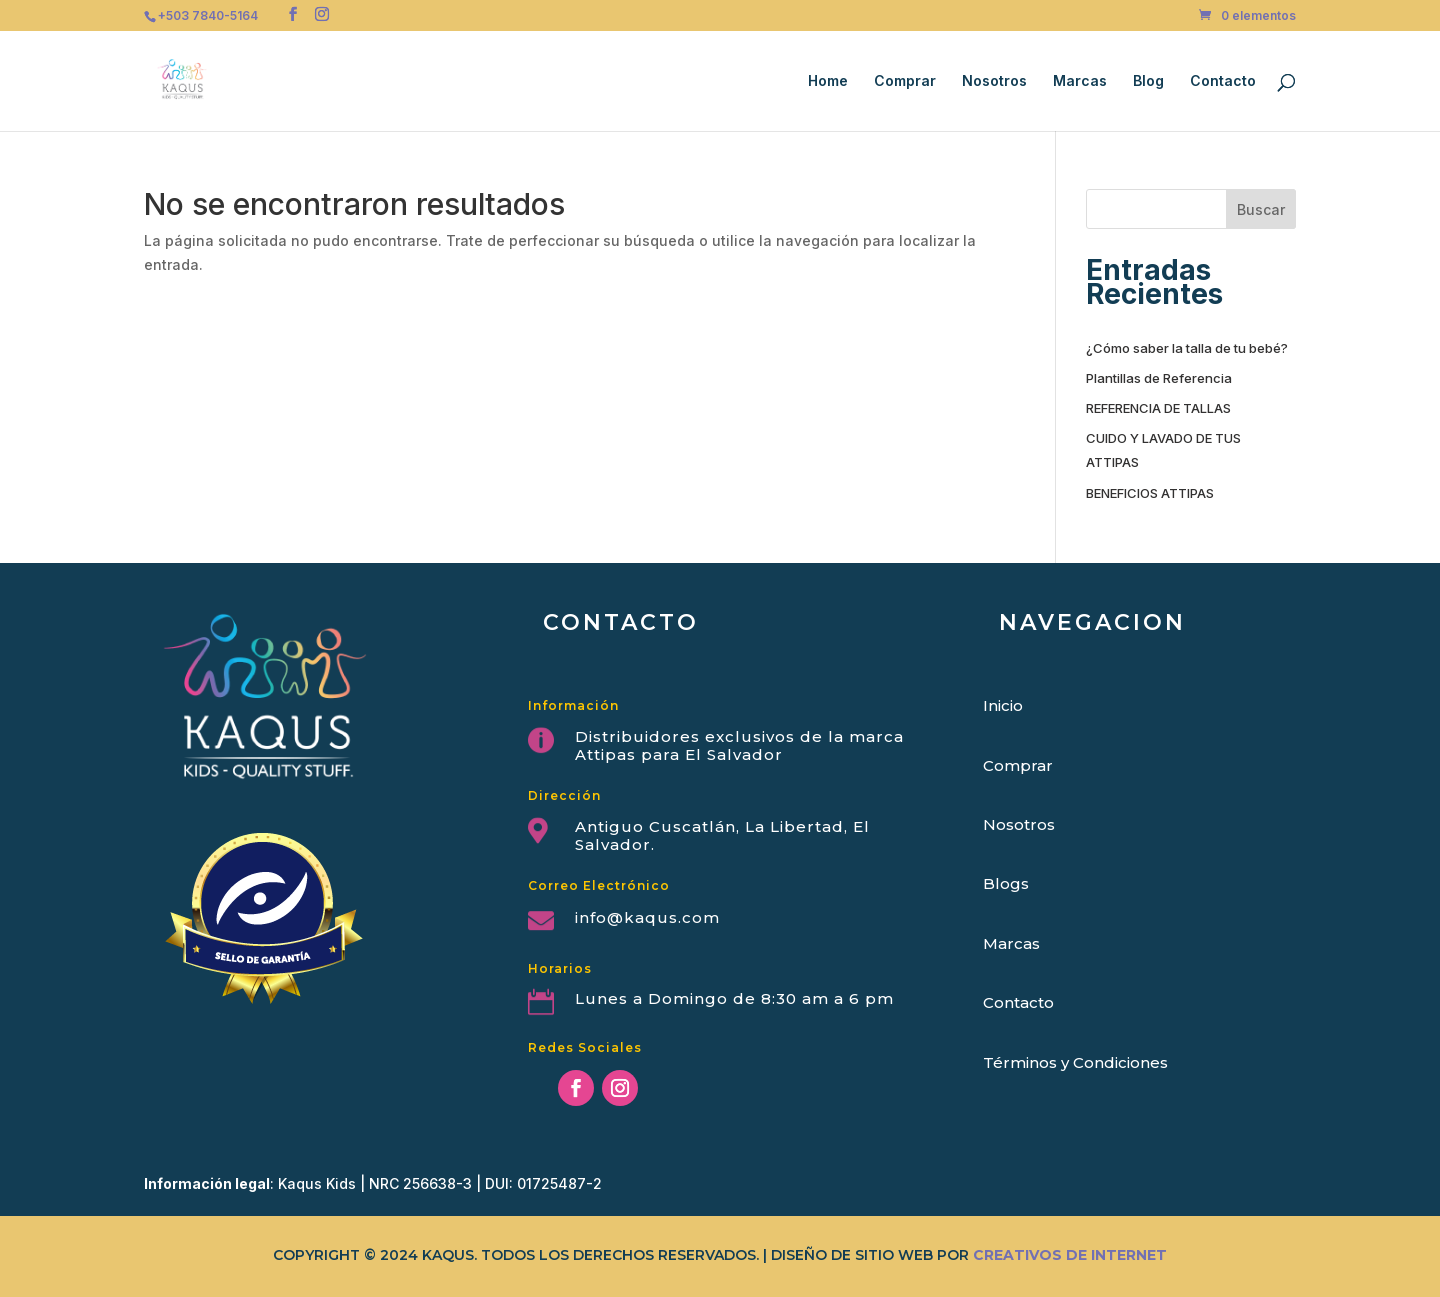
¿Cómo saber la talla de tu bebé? (1187, 348)
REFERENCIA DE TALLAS (1158, 408)
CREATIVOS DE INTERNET (1070, 1255)
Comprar (905, 81)
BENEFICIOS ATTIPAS (1150, 493)
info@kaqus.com (647, 917)
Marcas (1080, 81)
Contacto (1223, 81)
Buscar (1261, 209)
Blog (1148, 81)
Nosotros (994, 81)
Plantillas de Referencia (1159, 378)
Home (828, 81)
